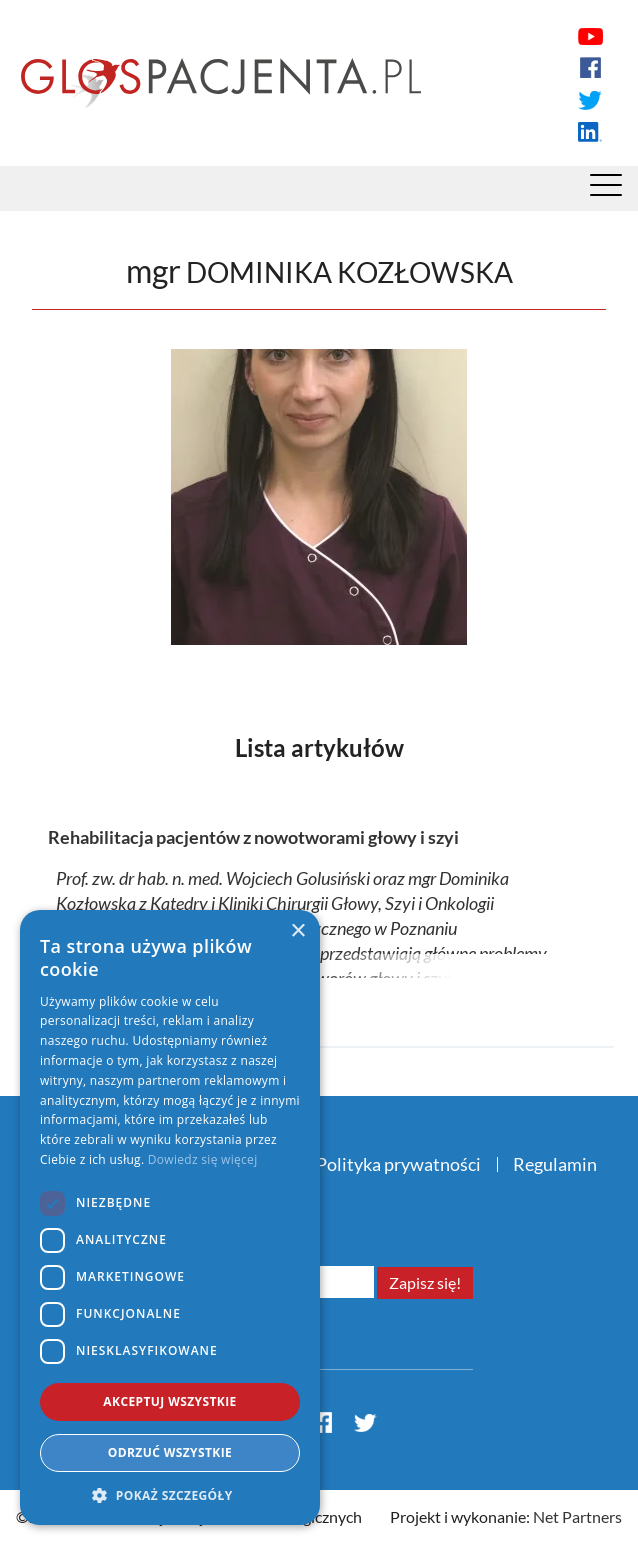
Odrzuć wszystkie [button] (170, 1452)
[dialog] (170, 1217)
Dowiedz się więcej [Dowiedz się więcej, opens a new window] (203, 1159)
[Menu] (606, 190)
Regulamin (555, 1164)
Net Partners (577, 1516)
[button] (170, 1495)
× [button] (297, 931)
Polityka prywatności (398, 1164)
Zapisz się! (425, 1282)
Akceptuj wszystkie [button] (169, 1401)
